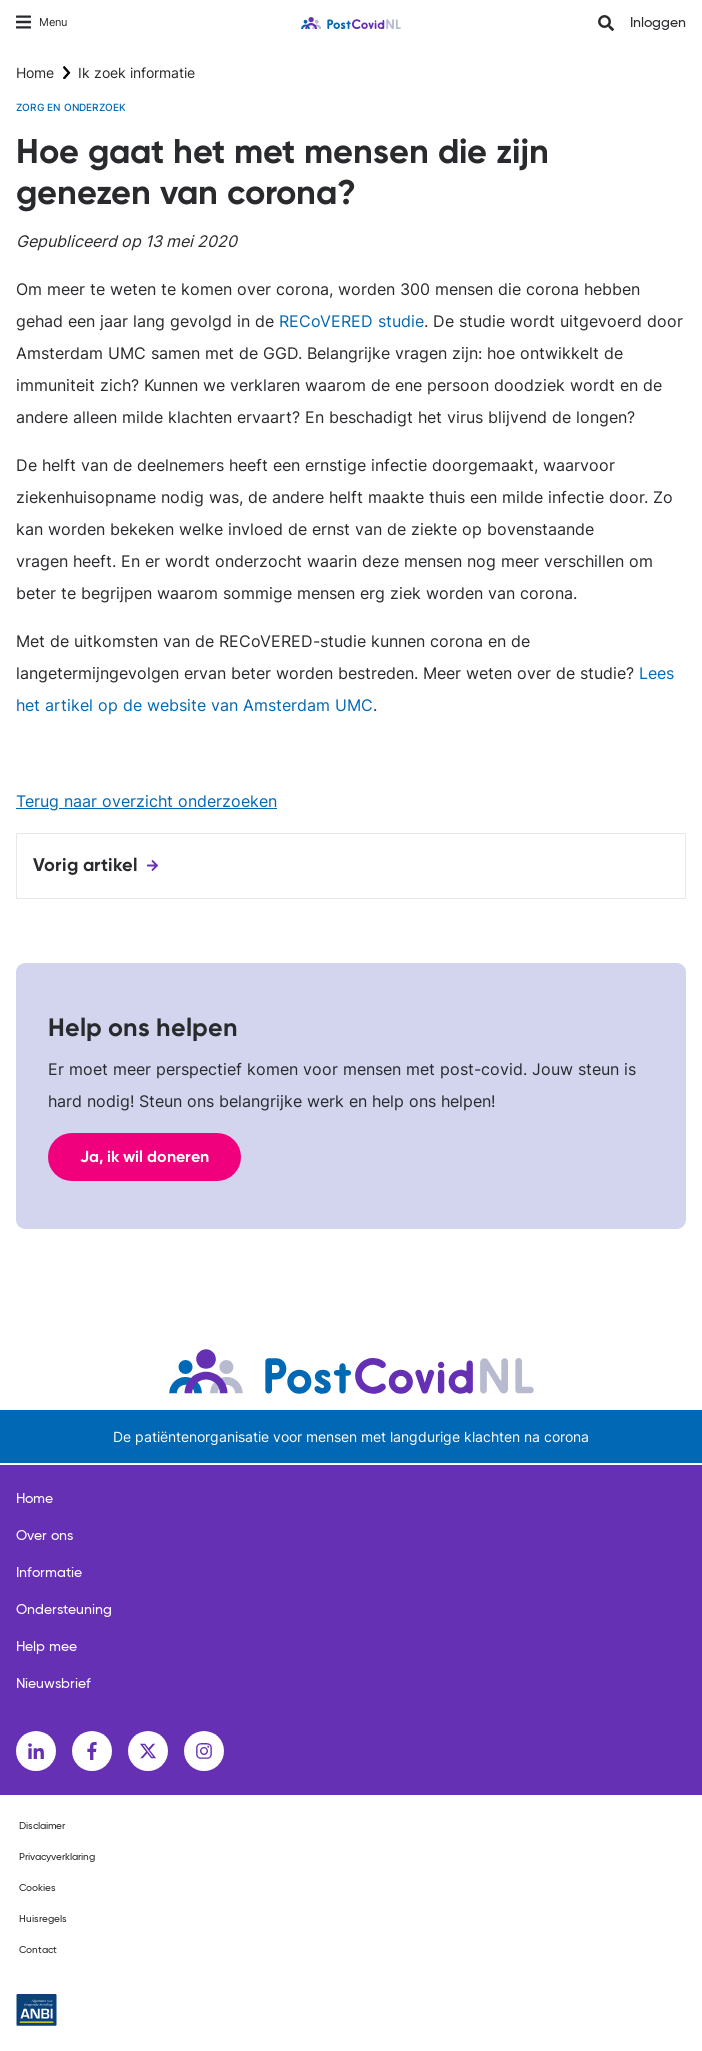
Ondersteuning (64, 1610)
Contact (38, 1950)
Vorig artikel (85, 865)
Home (35, 72)
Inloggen (658, 23)
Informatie (49, 1573)
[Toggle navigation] (41, 22)
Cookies (37, 1888)
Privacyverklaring (57, 1857)
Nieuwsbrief (53, 1684)
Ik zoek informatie (136, 72)
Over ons (44, 1536)
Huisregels (43, 1919)
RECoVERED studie (351, 321)
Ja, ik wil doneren (144, 1156)
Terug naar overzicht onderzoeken (146, 801)
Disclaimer (42, 1826)
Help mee (46, 1647)
